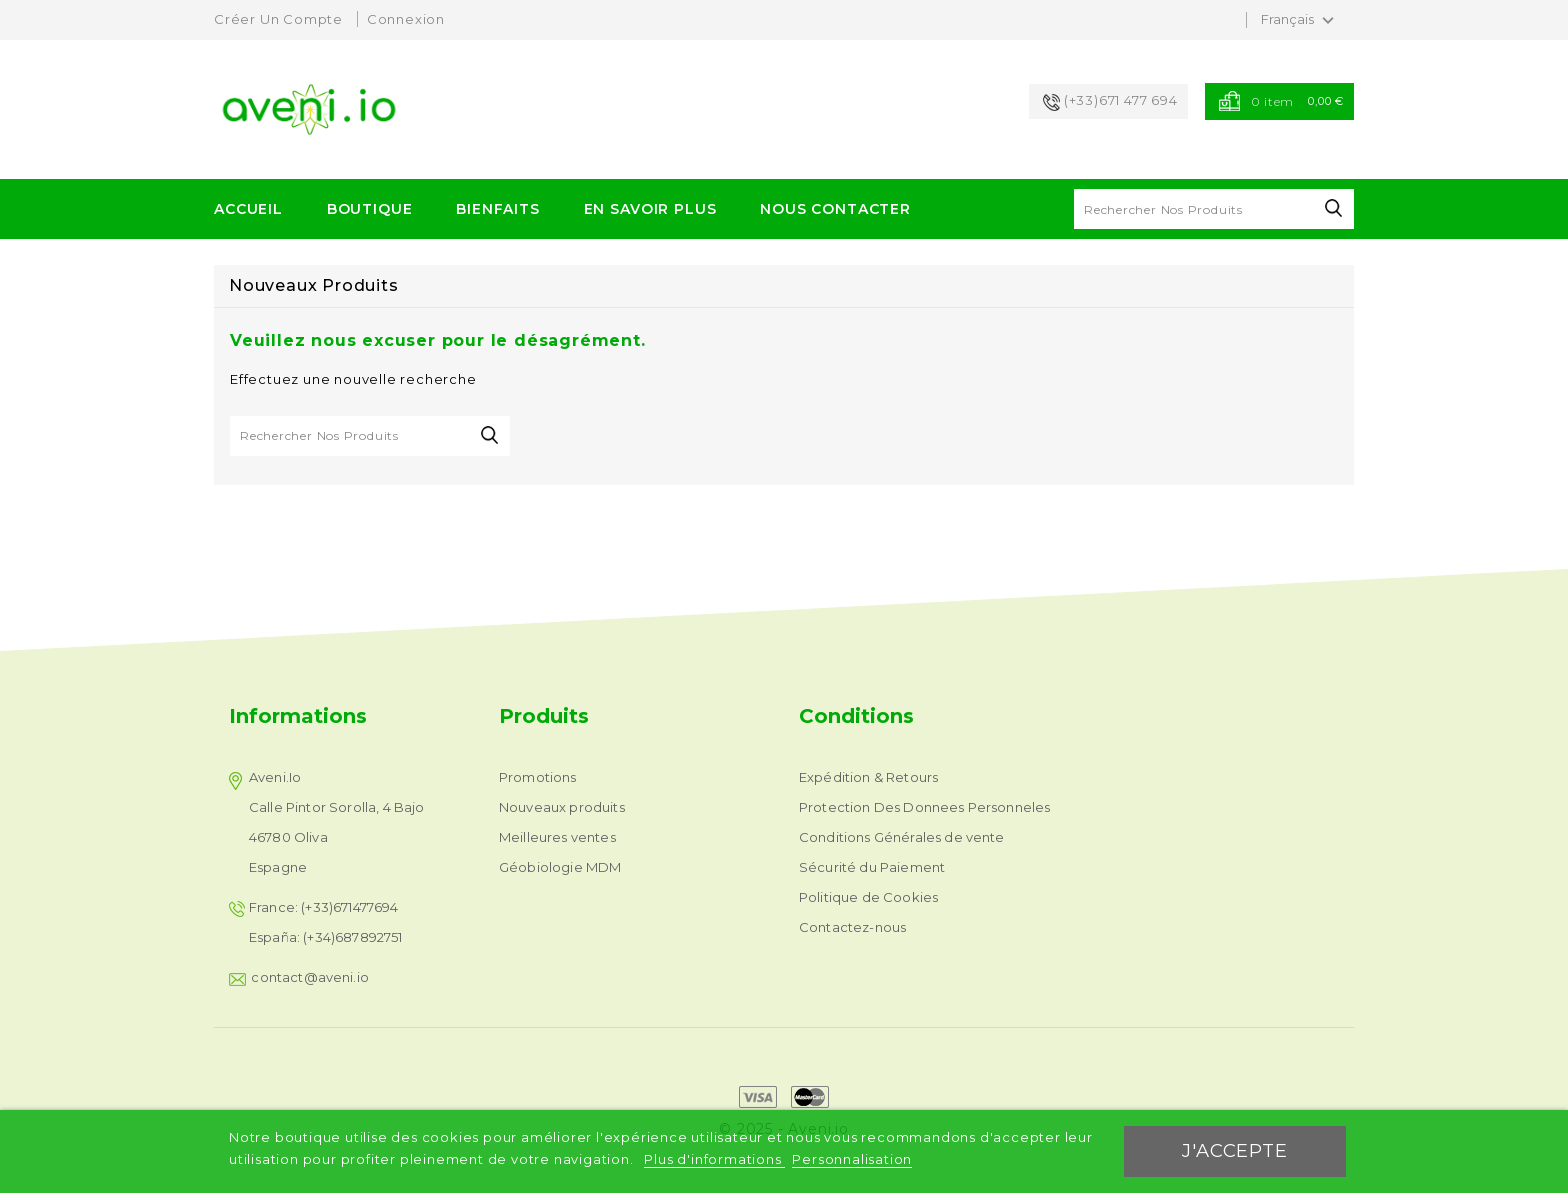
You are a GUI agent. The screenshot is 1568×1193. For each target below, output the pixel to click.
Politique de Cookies (868, 897)
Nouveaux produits (562, 807)
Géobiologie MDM (560, 867)
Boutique (370, 209)
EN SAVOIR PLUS (650, 209)
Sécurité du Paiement (872, 867)
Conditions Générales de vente (902, 837)
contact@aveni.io (310, 977)
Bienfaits (498, 209)
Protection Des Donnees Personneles (924, 807)
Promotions (538, 777)
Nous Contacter (835, 209)
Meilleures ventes (557, 837)
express (758, 1097)
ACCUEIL (248, 209)
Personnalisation (852, 1159)
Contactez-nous (852, 927)
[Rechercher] (1214, 209)
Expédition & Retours (868, 777)
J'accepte (1234, 1150)
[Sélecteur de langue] (1300, 20)
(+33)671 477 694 (1121, 100)
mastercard (810, 1097)
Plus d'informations (714, 1159)
